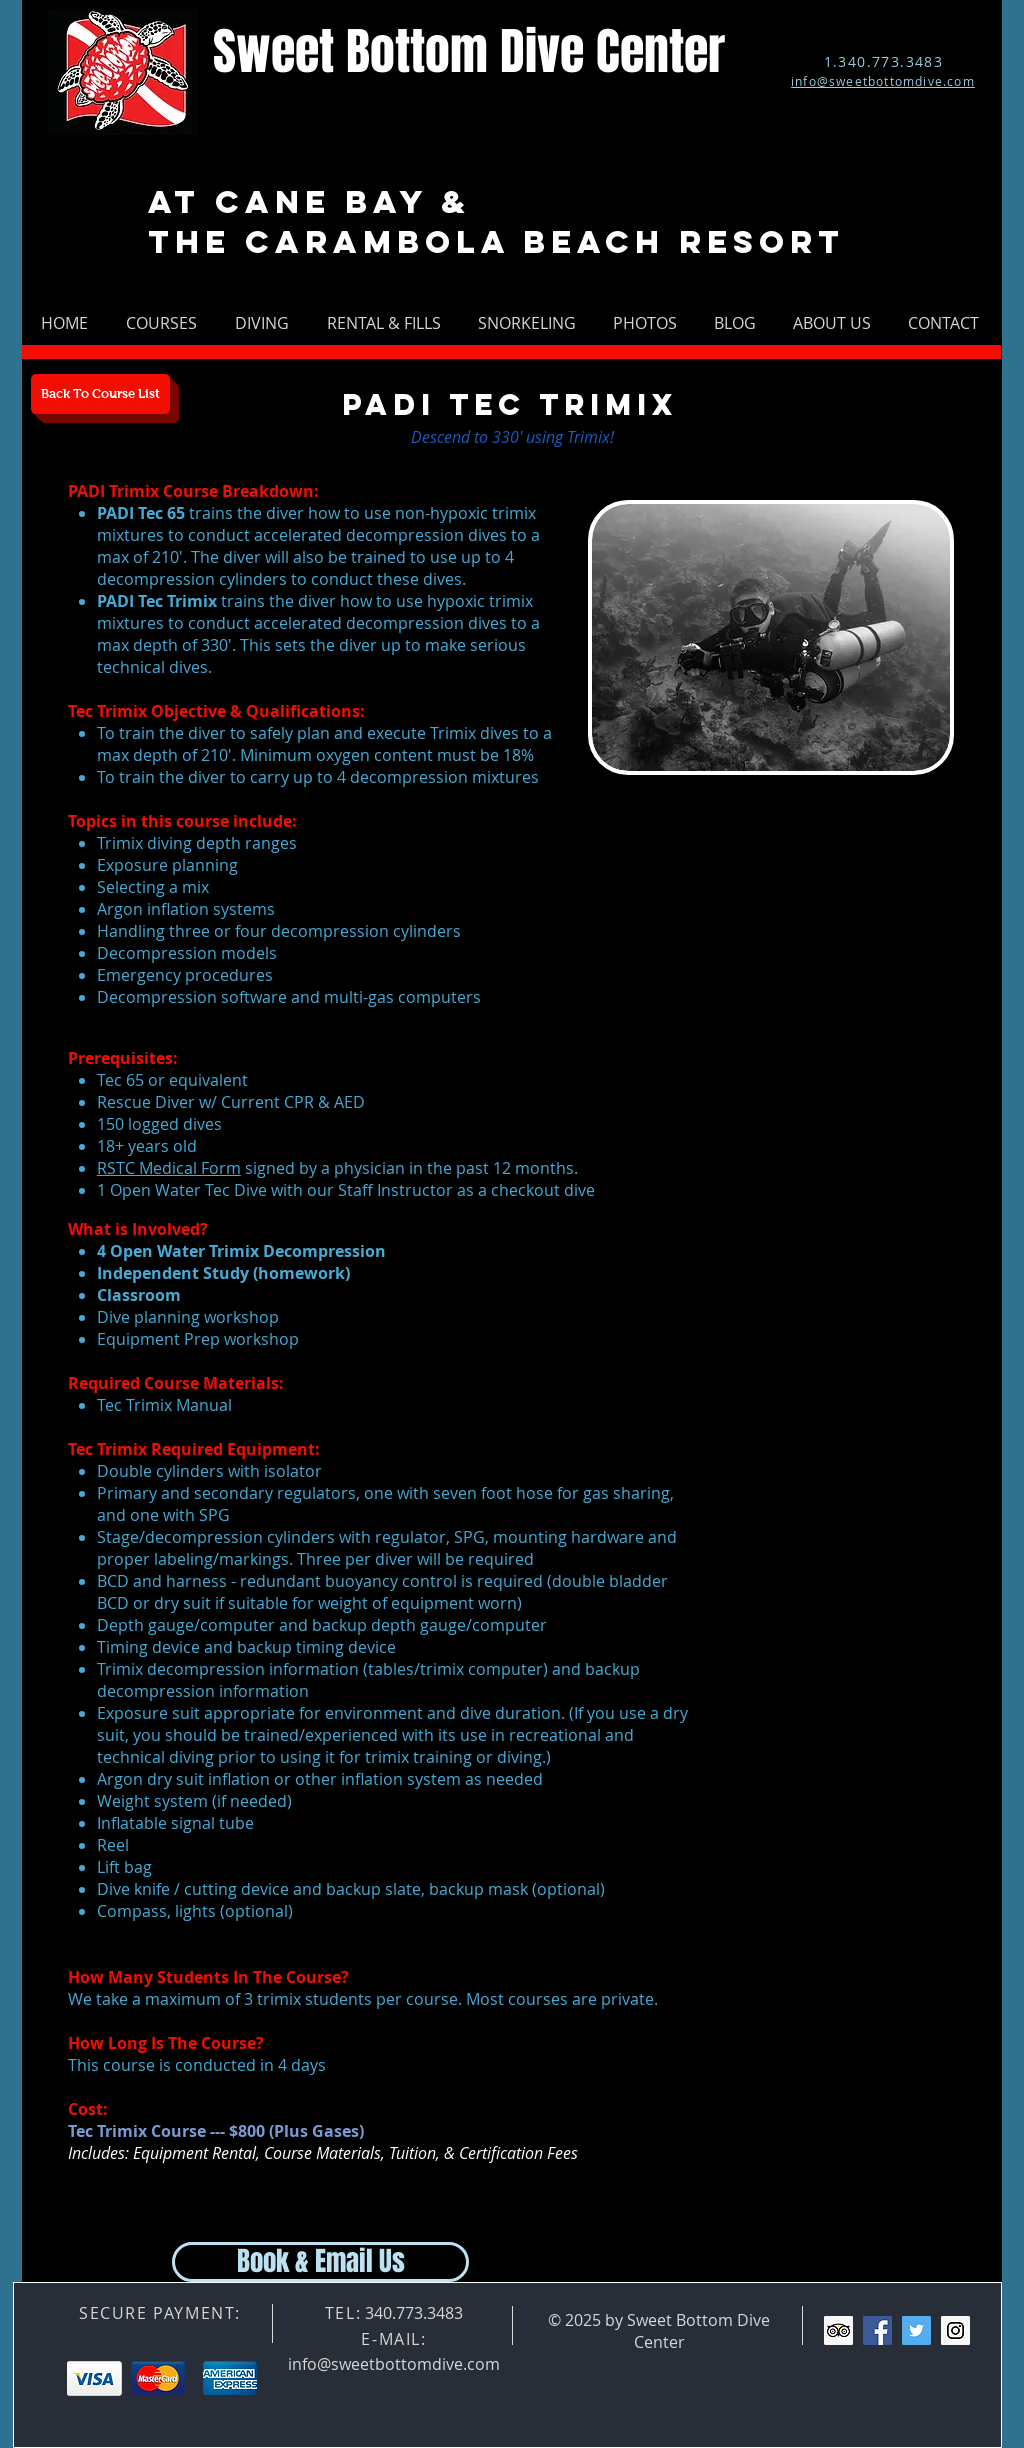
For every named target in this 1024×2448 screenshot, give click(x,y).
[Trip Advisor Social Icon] (838, 2330)
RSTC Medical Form (169, 1168)
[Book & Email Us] (320, 2262)
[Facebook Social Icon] (877, 2330)
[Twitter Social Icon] (916, 2330)
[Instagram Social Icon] (955, 2330)
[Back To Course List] (100, 394)
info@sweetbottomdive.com (394, 2364)
